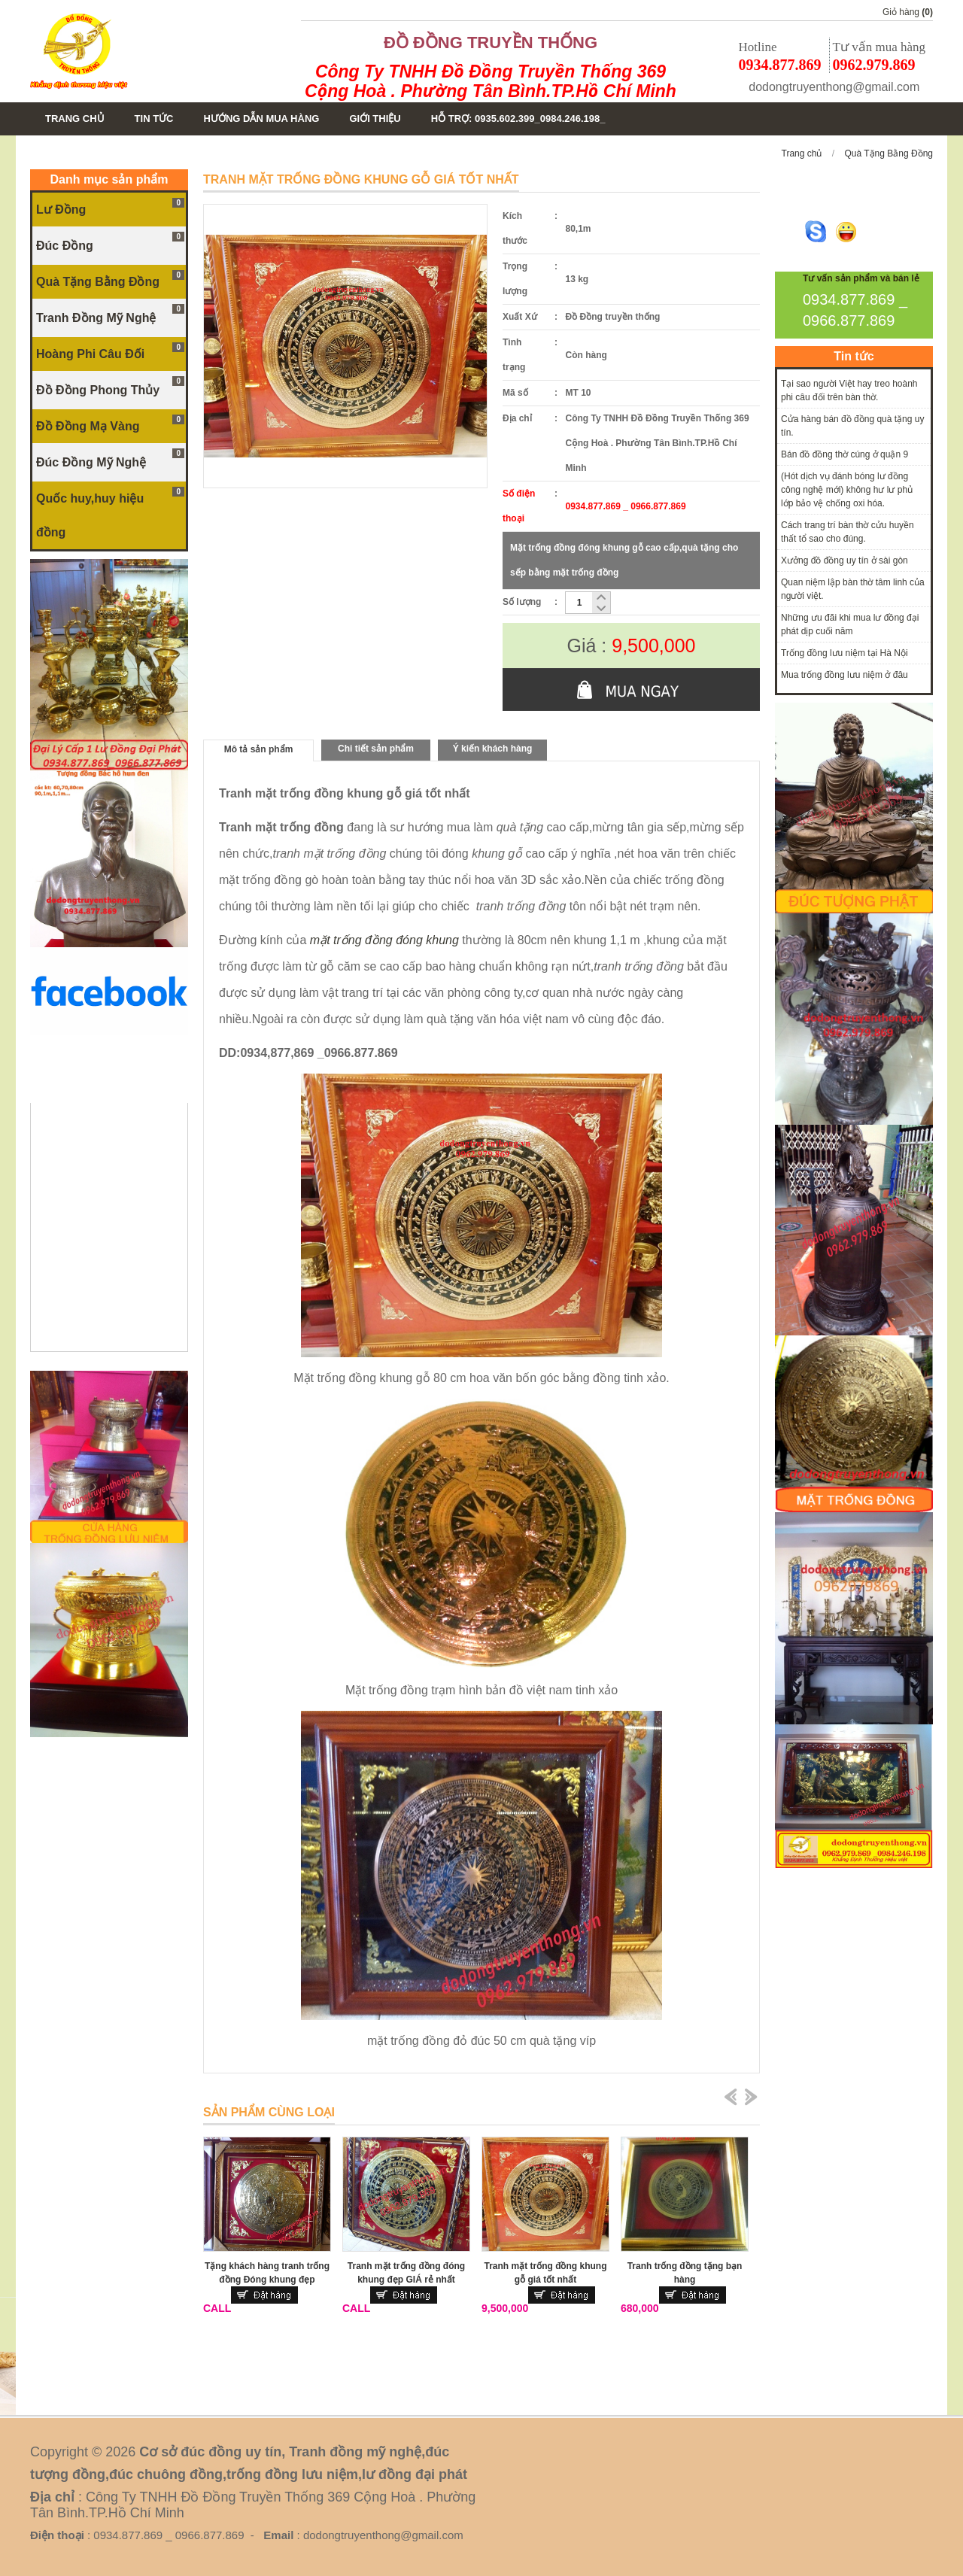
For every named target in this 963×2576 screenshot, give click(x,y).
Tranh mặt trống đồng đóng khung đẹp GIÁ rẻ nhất (406, 2273)
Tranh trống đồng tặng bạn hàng (685, 2273)
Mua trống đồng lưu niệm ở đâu (844, 675)
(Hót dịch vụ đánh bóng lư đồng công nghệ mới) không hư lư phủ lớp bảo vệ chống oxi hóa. (847, 490)
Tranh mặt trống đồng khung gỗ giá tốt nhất (546, 2273)
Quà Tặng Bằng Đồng (888, 153)
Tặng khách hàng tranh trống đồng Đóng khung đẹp (267, 2273)
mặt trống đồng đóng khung (384, 940)
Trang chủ (802, 153)
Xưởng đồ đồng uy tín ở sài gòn (844, 560)
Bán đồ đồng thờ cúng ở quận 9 (844, 454)
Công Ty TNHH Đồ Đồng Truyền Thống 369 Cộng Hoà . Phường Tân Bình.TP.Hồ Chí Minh (490, 81)
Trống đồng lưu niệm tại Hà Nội (844, 653)
